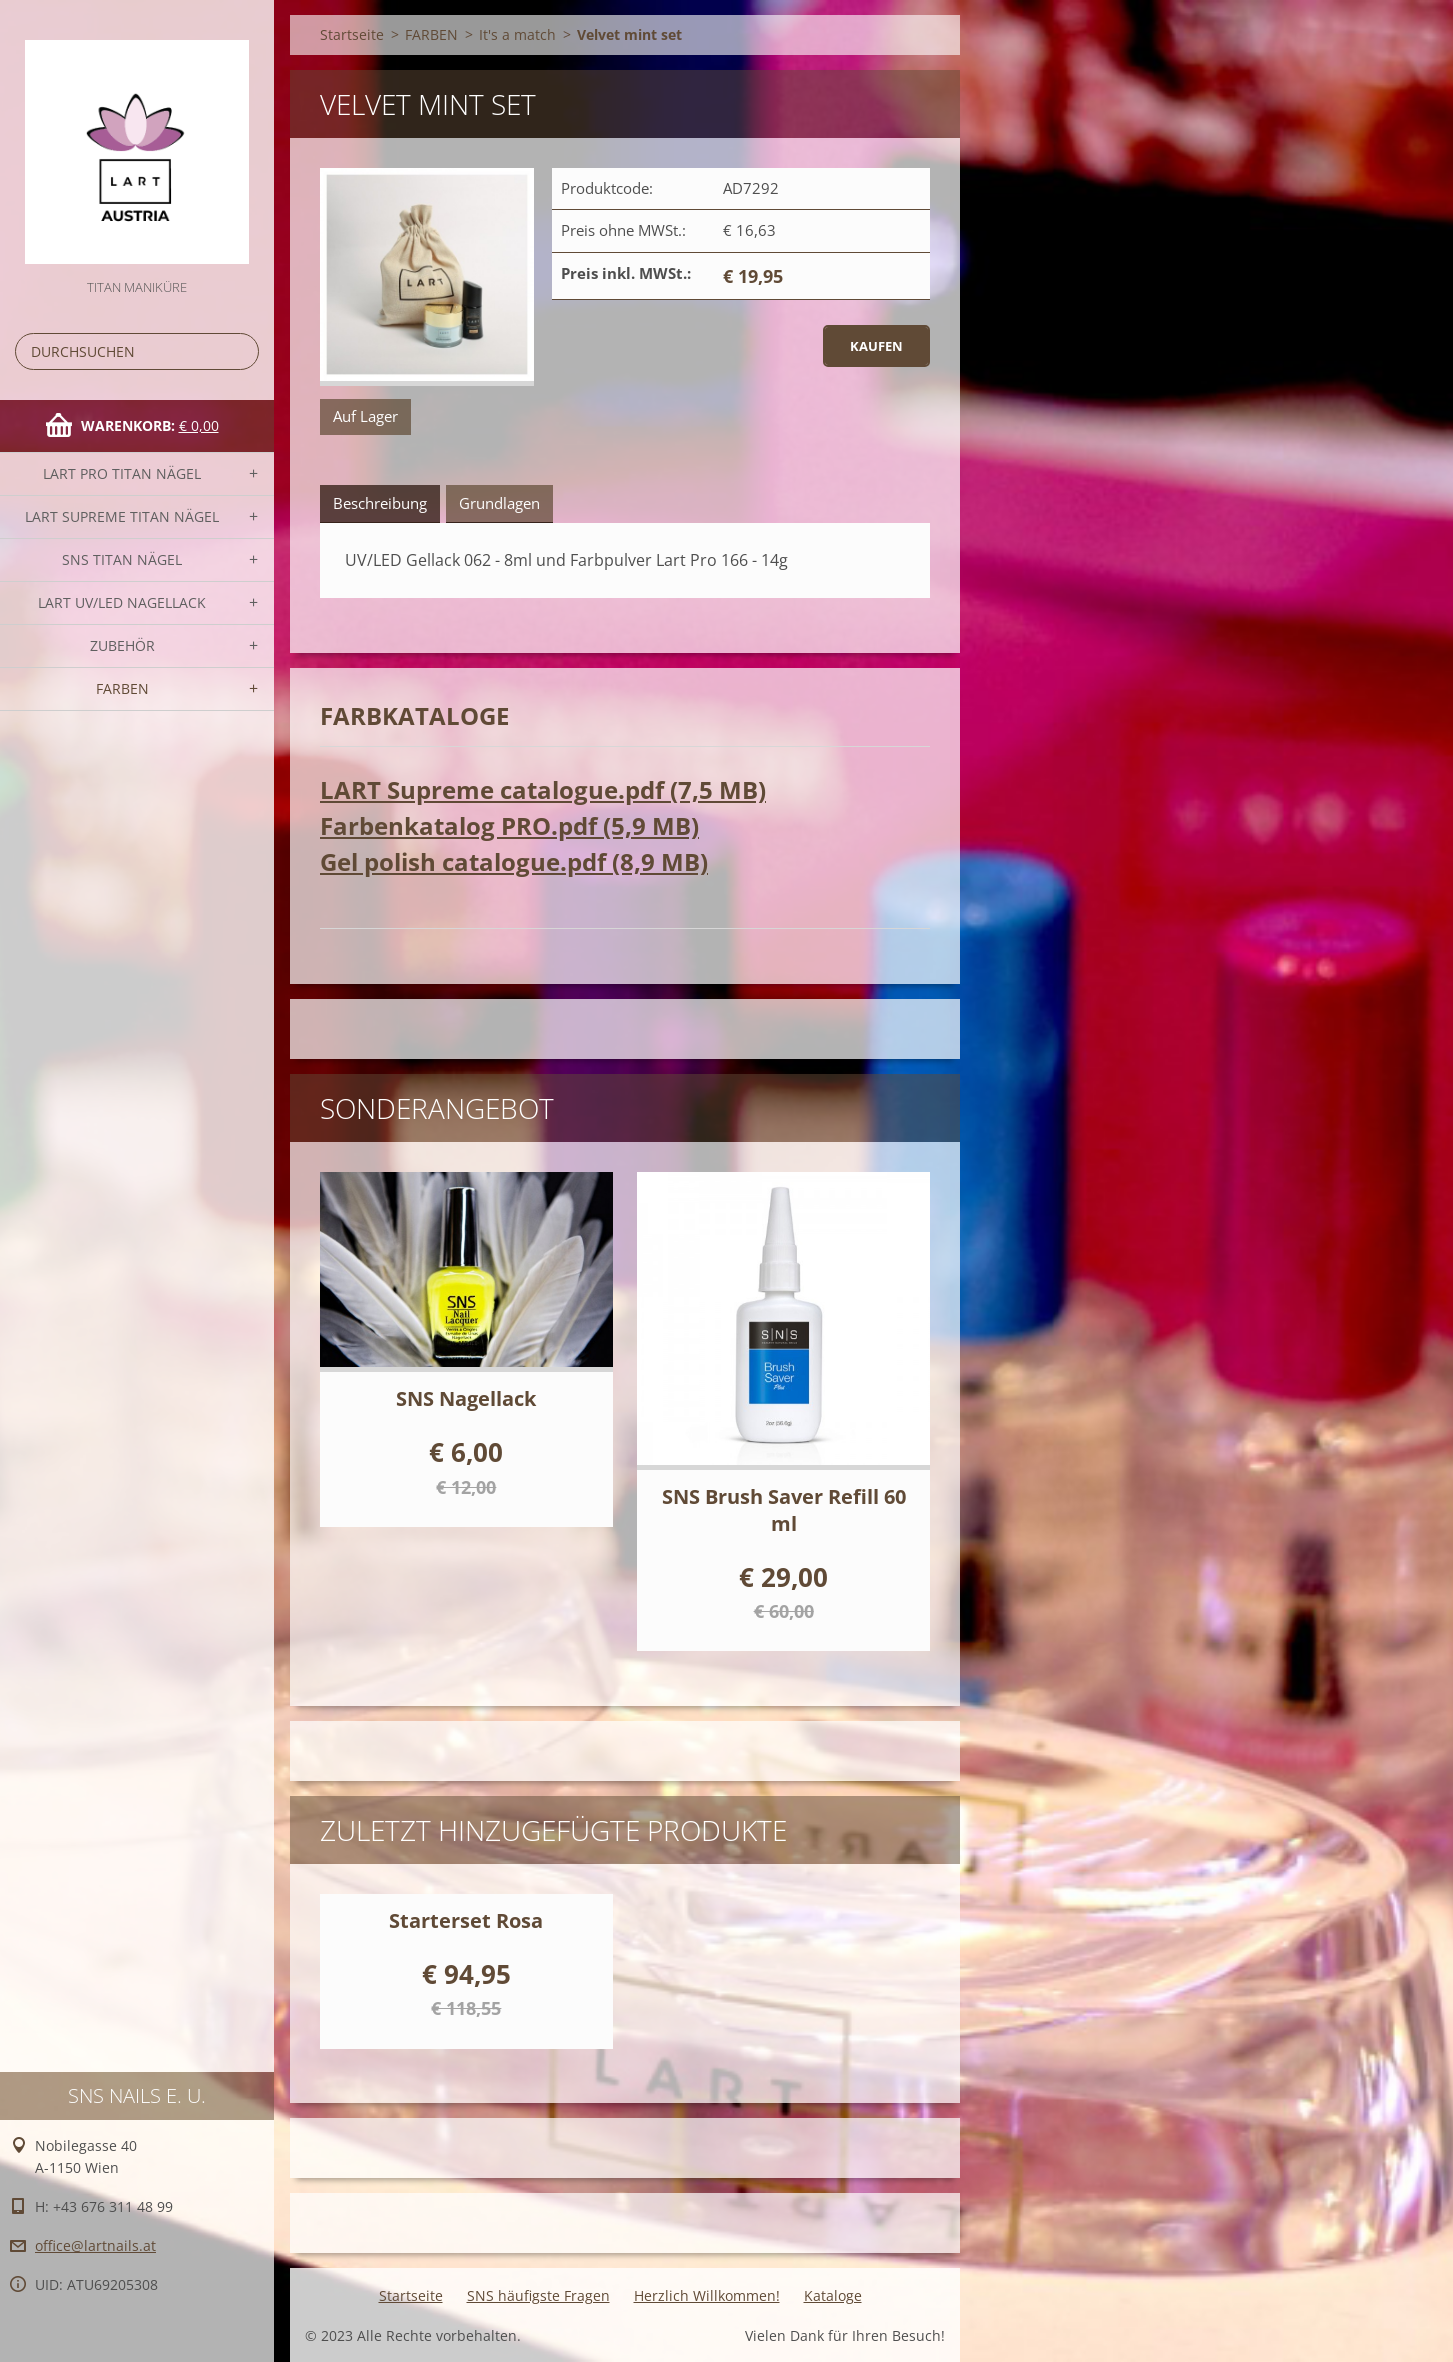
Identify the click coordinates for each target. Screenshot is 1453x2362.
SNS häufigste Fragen (538, 2295)
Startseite (352, 34)
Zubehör (122, 645)
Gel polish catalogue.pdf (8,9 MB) (514, 861)
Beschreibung (380, 503)
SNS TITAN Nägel (122, 559)
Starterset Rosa (466, 1920)
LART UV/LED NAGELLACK (122, 602)
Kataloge (833, 2295)
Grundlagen (499, 503)
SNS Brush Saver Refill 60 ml (784, 1510)
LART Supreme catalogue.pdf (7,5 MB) (543, 789)
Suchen (240, 351)
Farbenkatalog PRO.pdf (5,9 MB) (509, 825)
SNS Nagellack (466, 1398)
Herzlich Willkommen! (707, 2295)
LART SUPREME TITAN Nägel (122, 516)
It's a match (517, 34)
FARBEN (122, 688)
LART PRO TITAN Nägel (122, 473)
